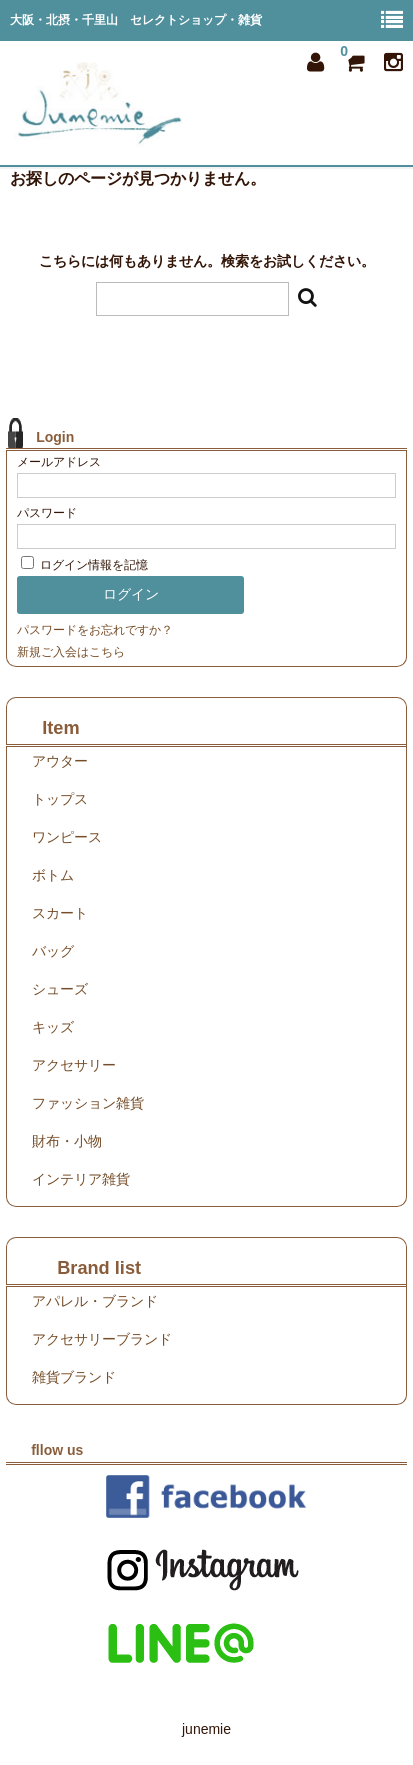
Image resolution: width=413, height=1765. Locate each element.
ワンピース (67, 837)
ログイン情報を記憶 (84, 565)
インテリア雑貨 (81, 1179)
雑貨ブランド (74, 1377)
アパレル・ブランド (95, 1301)
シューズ (60, 989)
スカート (60, 913)
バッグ (53, 951)
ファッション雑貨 (88, 1103)
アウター (60, 761)
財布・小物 (67, 1141)
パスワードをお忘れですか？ (95, 630)
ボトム (53, 875)
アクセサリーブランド (102, 1339)
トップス (60, 799)
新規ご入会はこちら (71, 652)
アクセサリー (74, 1065)
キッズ (53, 1027)
